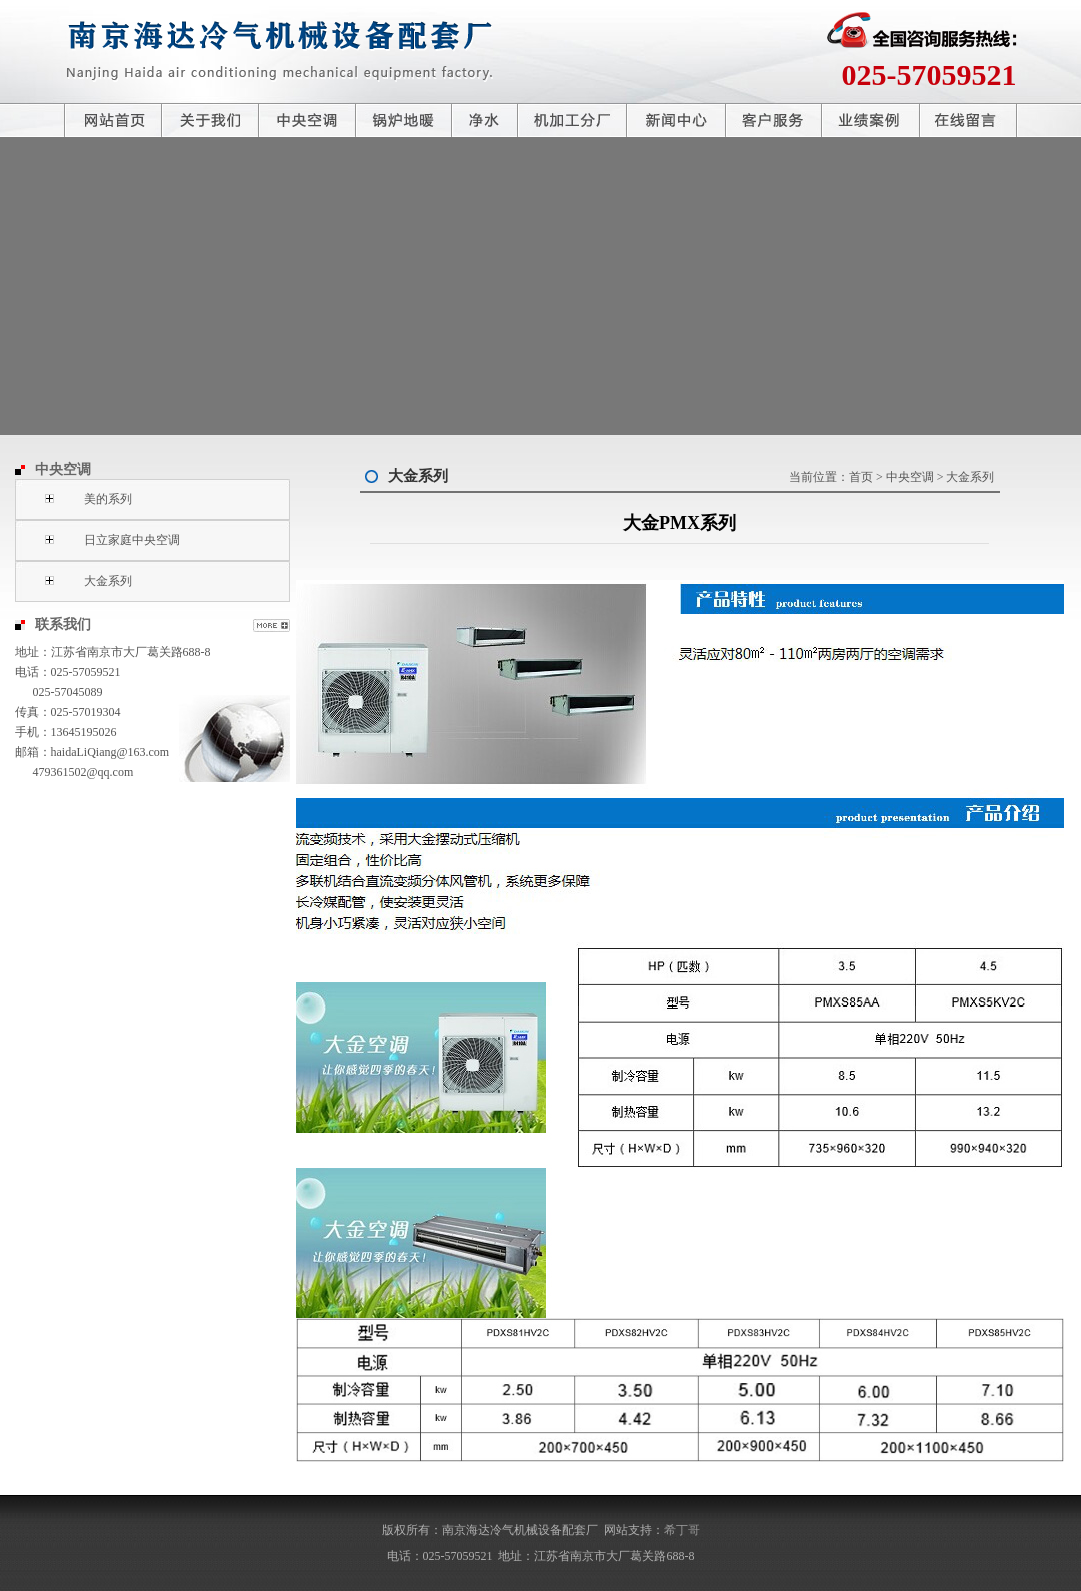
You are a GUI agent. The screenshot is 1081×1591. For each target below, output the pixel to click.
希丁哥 (682, 1530)
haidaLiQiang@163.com (110, 752)
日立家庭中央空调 (132, 540)
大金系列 (108, 581)
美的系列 (108, 499)
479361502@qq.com (83, 772)
